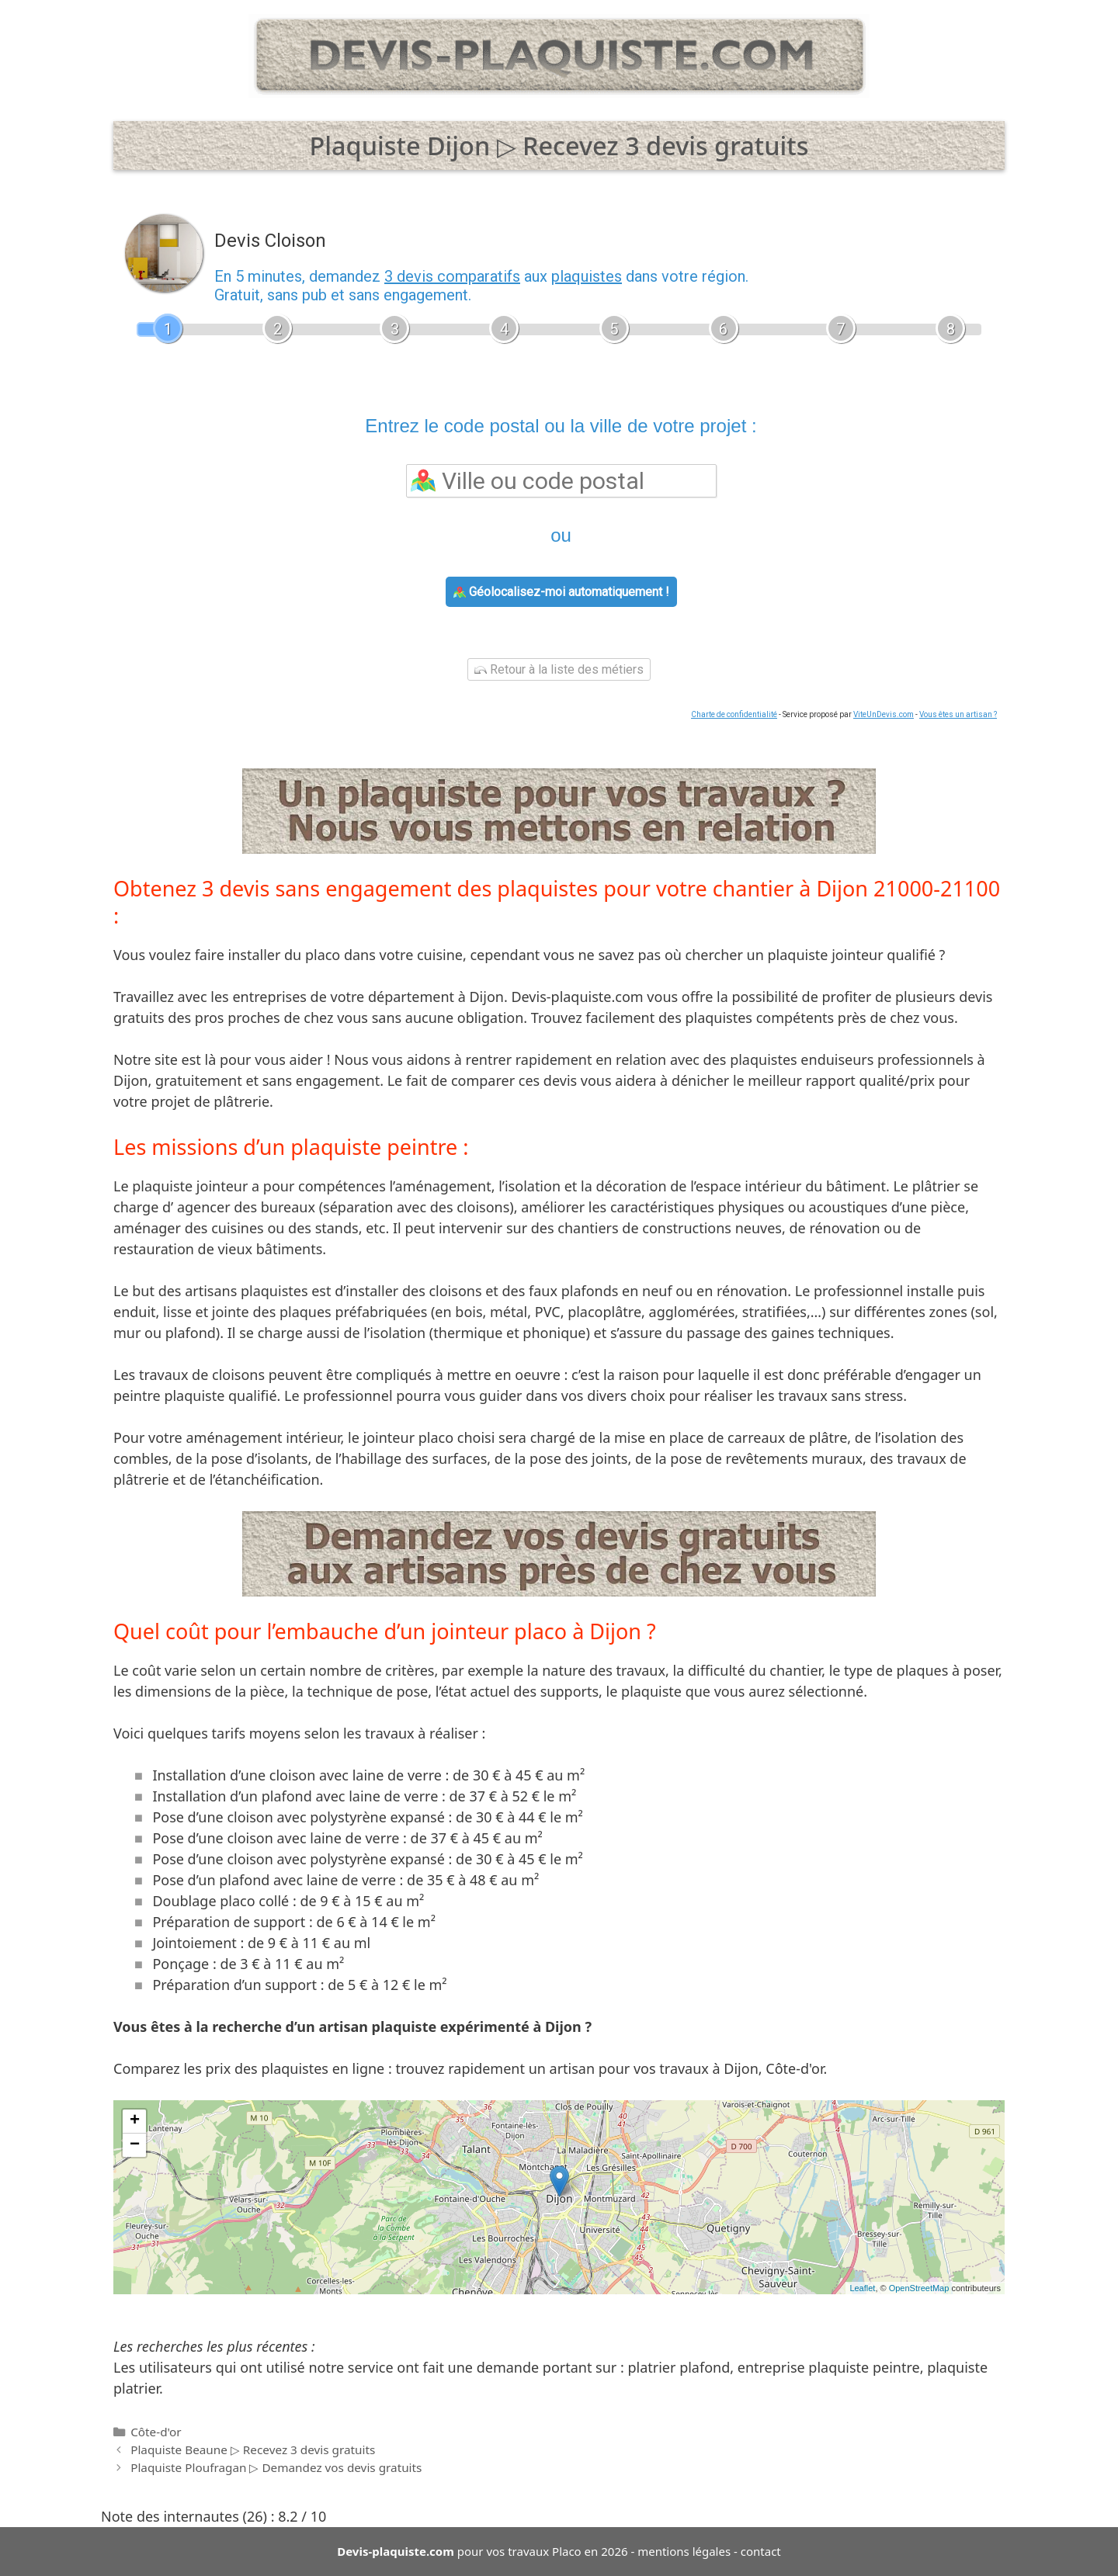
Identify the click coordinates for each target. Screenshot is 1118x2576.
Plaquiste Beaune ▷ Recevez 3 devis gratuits (252, 2449)
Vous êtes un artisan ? (958, 714)
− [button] (135, 2145)
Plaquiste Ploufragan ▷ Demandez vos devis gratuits (276, 2467)
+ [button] (135, 2121)
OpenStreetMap (919, 2288)
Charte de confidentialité (734, 714)
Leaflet (862, 2288)
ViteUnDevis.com (883, 714)
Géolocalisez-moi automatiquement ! (561, 591)
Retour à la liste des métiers (559, 669)
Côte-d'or (156, 2431)
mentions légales (684, 2551)
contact (761, 2551)
